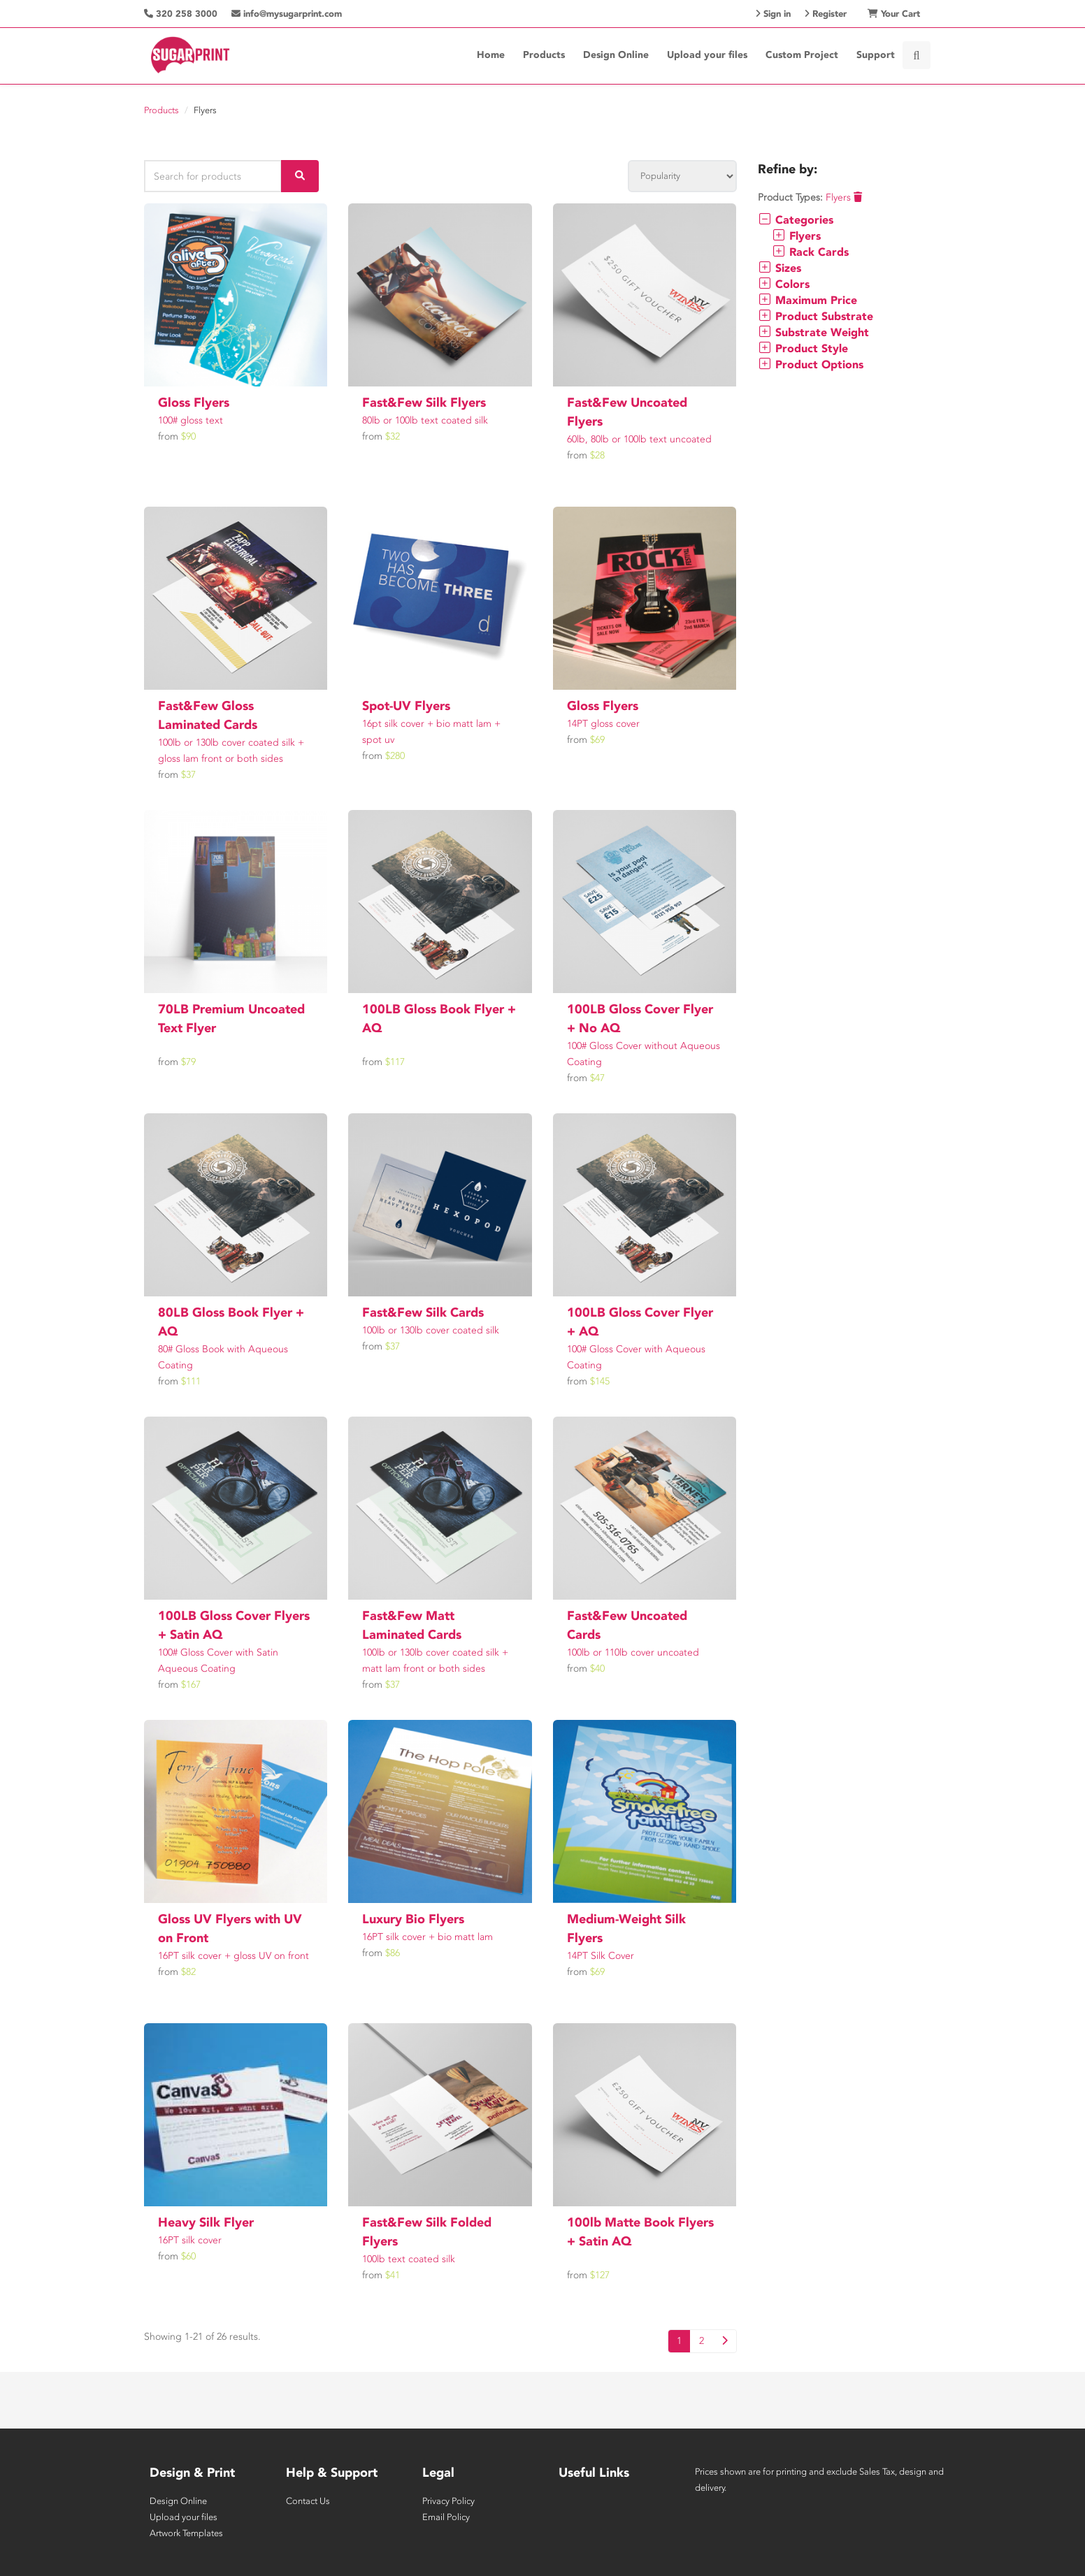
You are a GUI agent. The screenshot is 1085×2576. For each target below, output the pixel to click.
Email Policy (446, 2517)
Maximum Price (807, 300)
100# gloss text (190, 420)
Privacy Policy (448, 2501)
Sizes (779, 268)
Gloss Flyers (193, 402)
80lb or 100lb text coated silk (425, 420)
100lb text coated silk (408, 2259)
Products (544, 55)
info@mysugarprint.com (286, 13)
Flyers (844, 197)
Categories (795, 219)
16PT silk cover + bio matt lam (427, 1937)
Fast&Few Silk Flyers (424, 402)
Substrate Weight (813, 332)
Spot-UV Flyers (406, 706)
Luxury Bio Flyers (413, 1919)
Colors (784, 284)
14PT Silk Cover (600, 1956)
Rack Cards (810, 252)
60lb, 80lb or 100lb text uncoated (639, 439)
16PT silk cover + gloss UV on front (233, 1956)
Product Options (810, 364)
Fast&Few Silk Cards (423, 1312)
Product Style (803, 348)
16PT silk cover (190, 2240)
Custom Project (802, 55)
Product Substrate (815, 316)
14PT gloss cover (603, 724)
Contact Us (308, 2501)
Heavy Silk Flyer (206, 2222)
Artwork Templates (186, 2533)
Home (491, 55)
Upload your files (707, 55)
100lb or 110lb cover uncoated (633, 1652)
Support (875, 55)
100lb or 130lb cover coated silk (430, 1330)
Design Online (616, 55)
